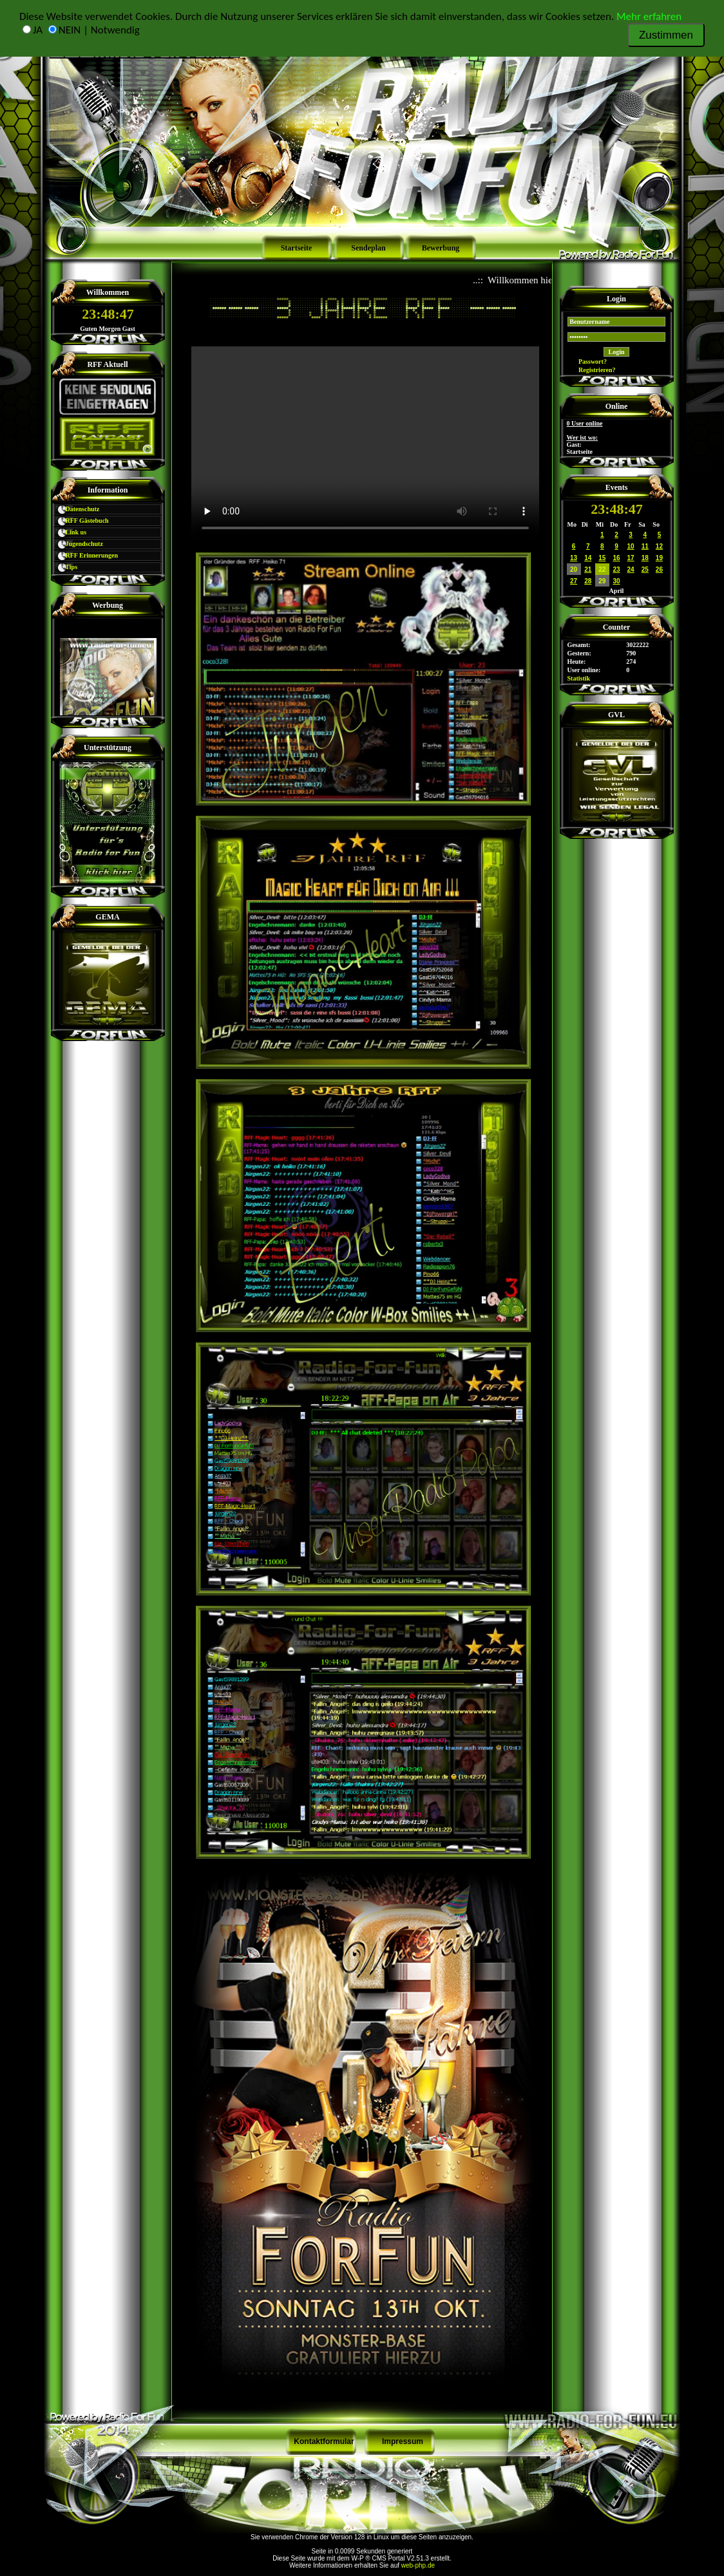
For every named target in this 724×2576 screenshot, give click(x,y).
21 (587, 569)
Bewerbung (441, 247)
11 (645, 546)
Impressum (402, 2441)
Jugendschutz (78, 543)
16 (616, 557)
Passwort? (587, 361)
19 (659, 557)
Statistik (579, 678)
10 (630, 546)
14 (587, 557)
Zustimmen (666, 35)
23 (616, 569)
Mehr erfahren (648, 16)
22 (601, 569)
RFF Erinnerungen (86, 555)
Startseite (296, 247)
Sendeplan (368, 247)
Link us (70, 532)
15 (601, 557)
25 (645, 569)
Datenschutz (76, 508)
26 (659, 569)
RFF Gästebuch (81, 520)
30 (616, 581)
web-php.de (418, 2565)
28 (587, 581)
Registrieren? (591, 369)
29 (601, 581)
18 (645, 557)
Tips (65, 566)
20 (573, 569)
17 (630, 557)
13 (573, 557)
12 (659, 546)
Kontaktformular (324, 2441)
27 (573, 581)
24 (630, 569)
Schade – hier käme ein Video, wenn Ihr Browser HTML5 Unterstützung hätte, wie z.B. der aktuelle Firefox (365, 444)
